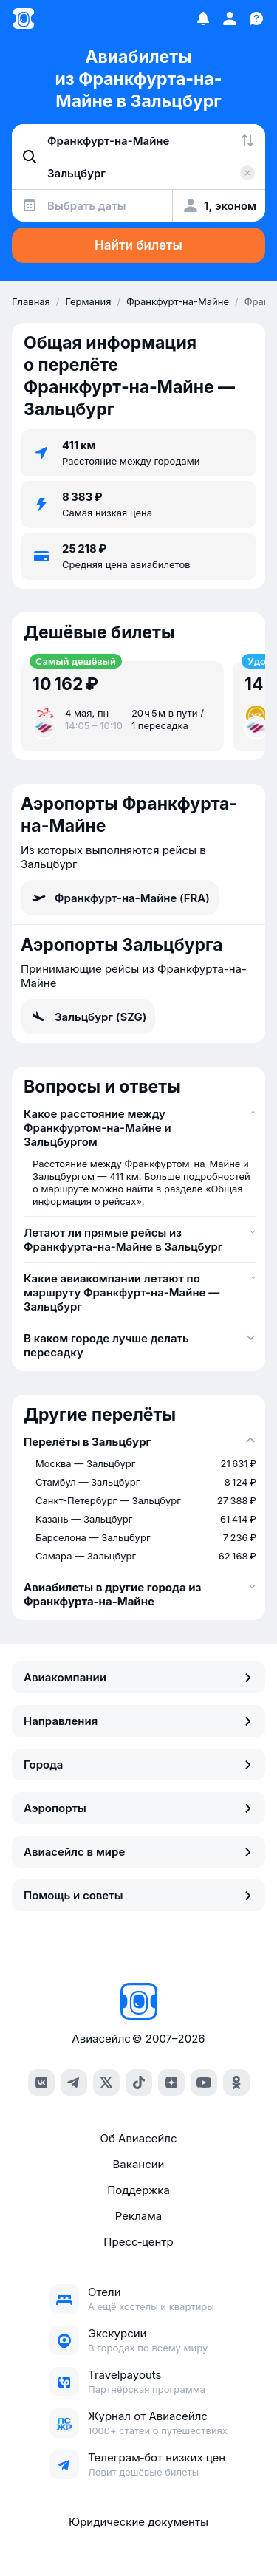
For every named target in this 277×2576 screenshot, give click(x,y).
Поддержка (138, 2190)
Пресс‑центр (138, 2242)
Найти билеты (138, 245)
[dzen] (171, 2082)
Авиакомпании (138, 1677)
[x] (106, 2082)
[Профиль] (230, 18)
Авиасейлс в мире (138, 1852)
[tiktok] (139, 2082)
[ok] (236, 2082)
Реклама (138, 2216)
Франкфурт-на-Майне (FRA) (120, 897)
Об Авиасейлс (138, 2138)
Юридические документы (138, 2522)
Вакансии (139, 2164)
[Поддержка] (256, 18)
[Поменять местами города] (247, 140)
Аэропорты (138, 1808)
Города (138, 1764)
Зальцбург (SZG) (88, 1016)
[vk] (41, 2082)
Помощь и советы (138, 1895)
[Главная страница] (23, 18)
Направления (138, 1721)
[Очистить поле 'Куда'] (247, 172)
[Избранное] (203, 18)
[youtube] (204, 2082)
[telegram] (74, 2082)
